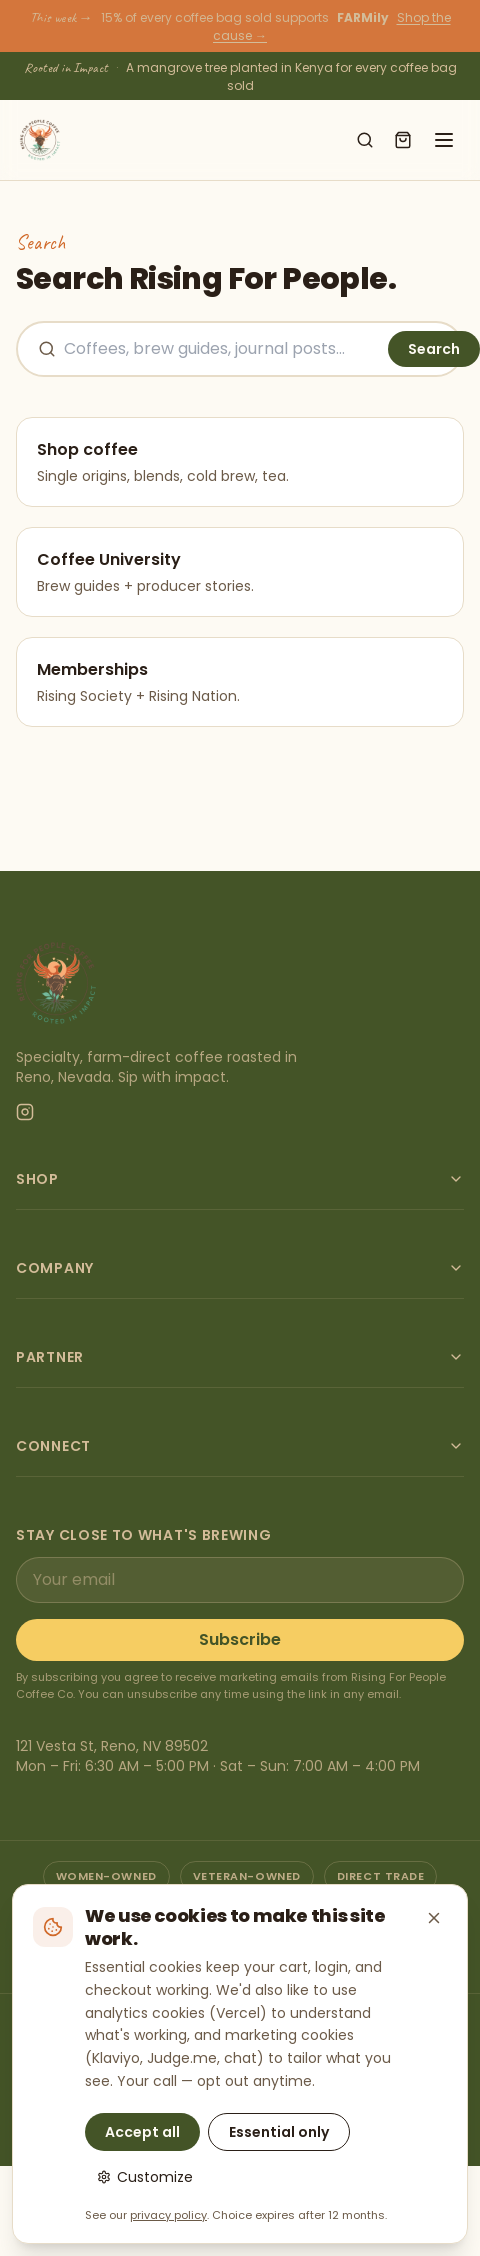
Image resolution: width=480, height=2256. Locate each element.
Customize (145, 2177)
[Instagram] (25, 1112)
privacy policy (168, 2215)
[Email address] (240, 1580)
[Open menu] (444, 140)
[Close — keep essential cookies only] (434, 1918)
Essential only (279, 2132)
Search (434, 349)
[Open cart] (403, 140)
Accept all (142, 2132)
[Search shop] (365, 140)
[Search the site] (222, 349)
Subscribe (240, 1639)
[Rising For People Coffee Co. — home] (40, 140)
